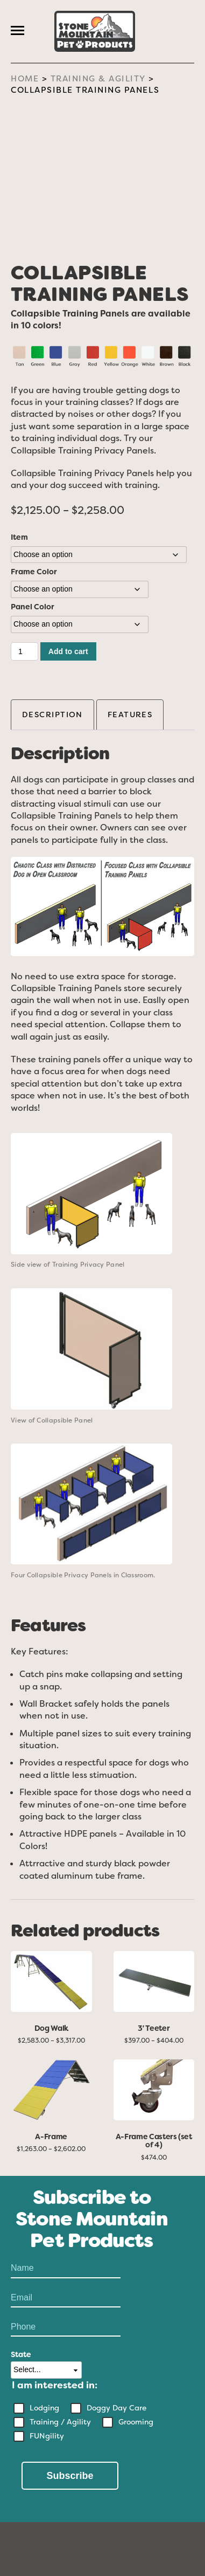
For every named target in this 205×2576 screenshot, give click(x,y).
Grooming (135, 2422)
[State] (46, 2370)
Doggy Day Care (116, 2408)
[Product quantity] (24, 651)
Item (19, 536)
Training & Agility (98, 78)
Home (25, 78)
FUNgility (47, 2436)
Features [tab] (130, 714)
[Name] (66, 2268)
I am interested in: (54, 2385)
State (21, 2354)
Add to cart (68, 651)
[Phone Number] (66, 2327)
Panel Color (32, 607)
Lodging (44, 2408)
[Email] (66, 2298)
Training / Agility (60, 2422)
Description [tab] (52, 714)
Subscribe (69, 2475)
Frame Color (34, 571)
